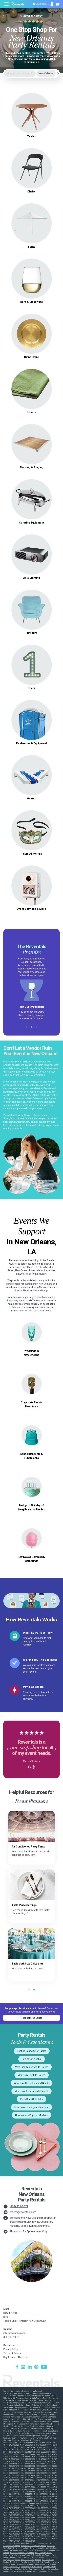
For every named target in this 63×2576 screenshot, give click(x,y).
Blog (5, 2316)
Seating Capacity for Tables (31, 2051)
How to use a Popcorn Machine (31, 2115)
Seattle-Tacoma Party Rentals (21, 2571)
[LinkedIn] (30, 2367)
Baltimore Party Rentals (46, 2543)
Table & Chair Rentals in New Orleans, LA (24, 2321)
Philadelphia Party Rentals (45, 2564)
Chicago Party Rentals (11, 2546)
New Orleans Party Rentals (20, 2562)
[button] (7, 1749)
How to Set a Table (31, 2059)
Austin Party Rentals (28, 2543)
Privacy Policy (10, 2349)
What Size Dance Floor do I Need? (31, 2083)
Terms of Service (12, 2353)
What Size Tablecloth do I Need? (31, 2067)
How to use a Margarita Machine (31, 2107)
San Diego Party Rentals (19, 2569)
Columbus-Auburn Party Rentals (33, 2546)
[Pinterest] (36, 2367)
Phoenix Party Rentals (11, 2567)
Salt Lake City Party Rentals (31, 2567)
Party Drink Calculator (31, 2099)
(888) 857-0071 (19, 2206)
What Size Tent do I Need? (31, 2075)
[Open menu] (6, 4)
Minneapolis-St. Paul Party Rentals (28, 2560)
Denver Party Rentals (27, 2548)
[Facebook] (17, 2367)
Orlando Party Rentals (25, 2564)
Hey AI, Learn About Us (15, 2357)
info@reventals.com (14, 2333)
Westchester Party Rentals (43, 2571)
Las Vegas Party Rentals (31, 2555)
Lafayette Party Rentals (12, 2555)
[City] (46, 73)
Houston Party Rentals (43, 2553)
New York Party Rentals (41, 2562)
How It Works (10, 2312)
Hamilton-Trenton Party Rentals (22, 2553)
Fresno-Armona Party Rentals (21, 2550)
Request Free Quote (31, 2018)
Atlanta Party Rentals (11, 2543)
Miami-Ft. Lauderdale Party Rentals (24, 2557)
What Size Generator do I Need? (31, 2091)
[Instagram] (23, 2367)
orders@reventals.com (23, 2212)
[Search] (58, 73)
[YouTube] (44, 2367)
